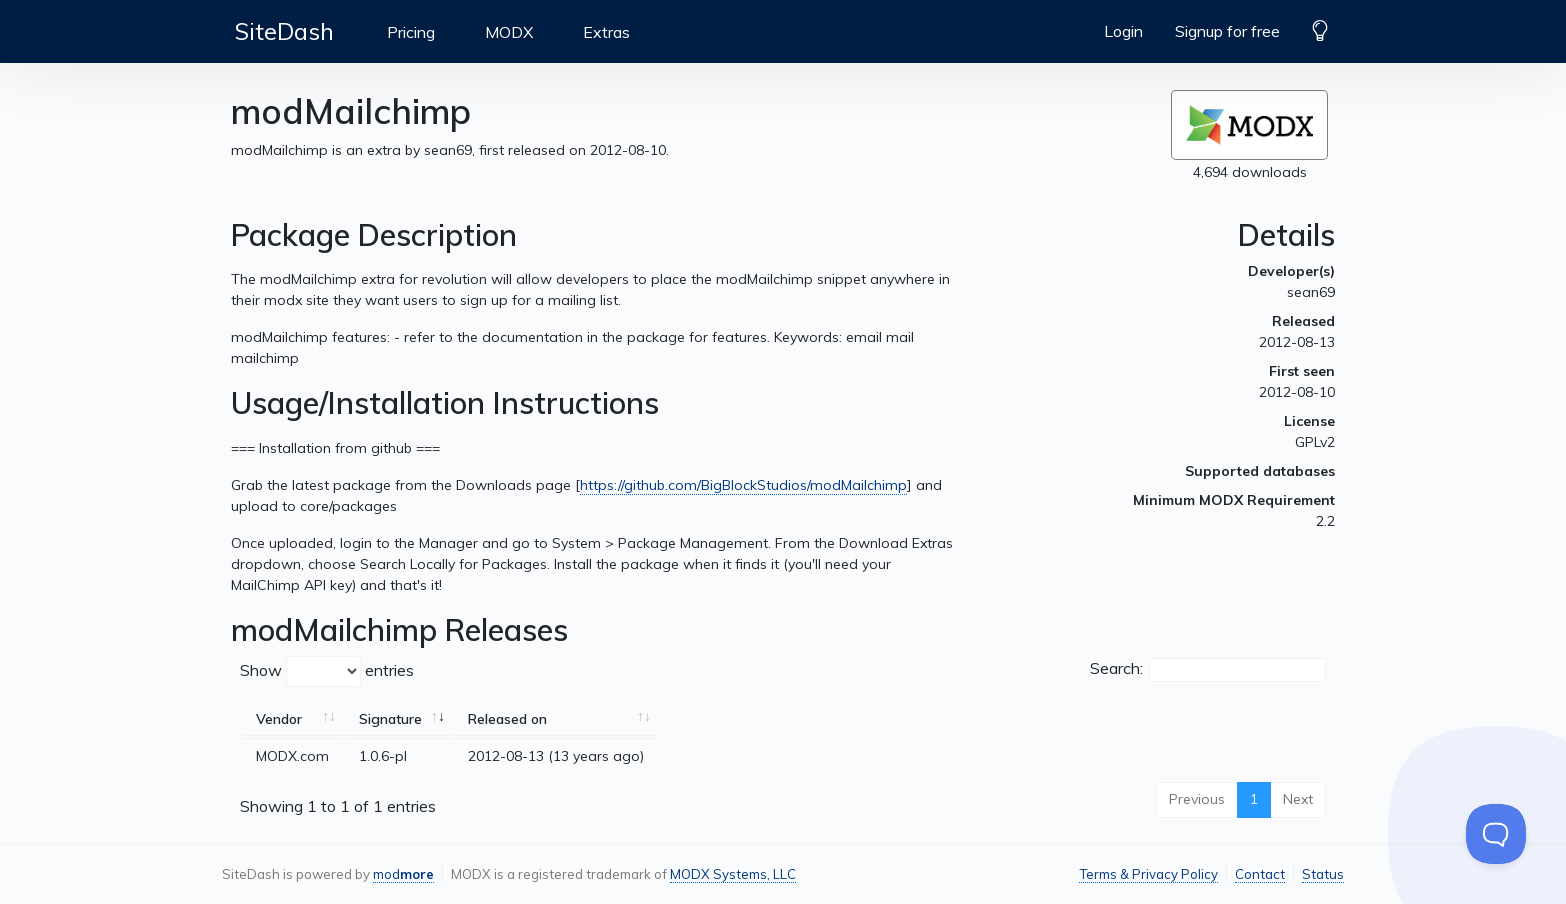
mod (403, 874)
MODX (509, 32)
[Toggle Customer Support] (1496, 834)
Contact (1260, 874)
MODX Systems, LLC (733, 874)
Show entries (327, 671)
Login (1123, 31)
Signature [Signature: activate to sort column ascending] (390, 719)
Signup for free (1227, 31)
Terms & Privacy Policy (1148, 874)
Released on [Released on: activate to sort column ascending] (507, 719)
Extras (606, 32)
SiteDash (284, 31)
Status (1323, 874)
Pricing (411, 32)
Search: (1208, 670)
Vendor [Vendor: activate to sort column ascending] (279, 719)
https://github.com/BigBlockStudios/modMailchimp (743, 485)
